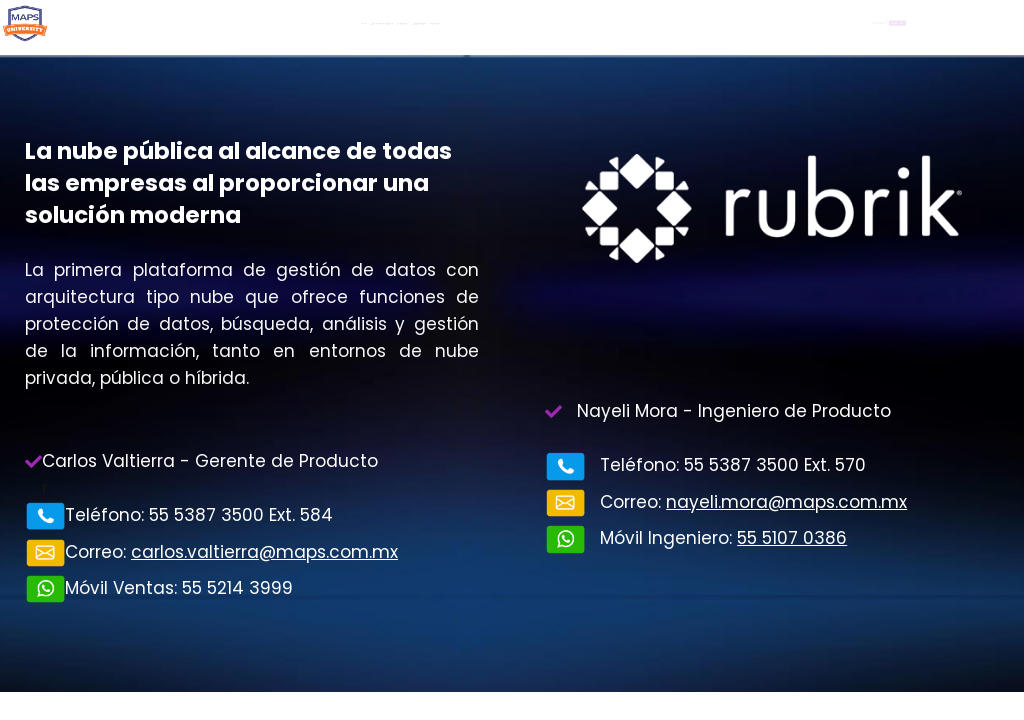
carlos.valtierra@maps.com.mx (264, 552)
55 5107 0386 (792, 538)
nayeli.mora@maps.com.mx (786, 502)
